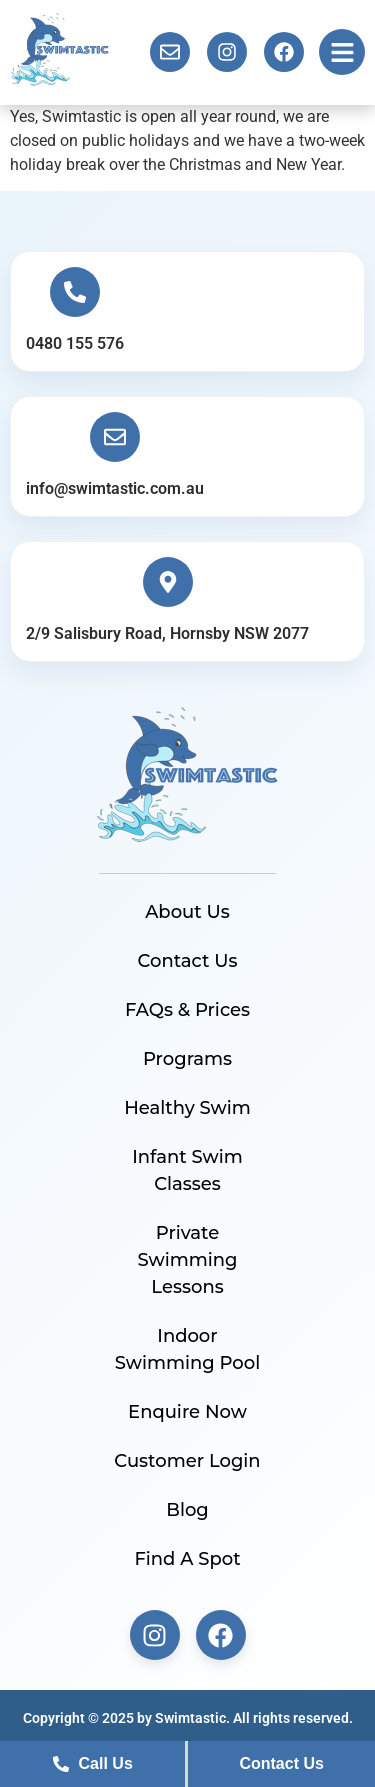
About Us (187, 912)
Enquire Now (187, 1412)
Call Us (93, 1763)
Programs (187, 1059)
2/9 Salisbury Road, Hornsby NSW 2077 (167, 633)
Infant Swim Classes (187, 1170)
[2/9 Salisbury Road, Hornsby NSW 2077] (168, 582)
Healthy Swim (187, 1108)
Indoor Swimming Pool (187, 1349)
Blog (187, 1510)
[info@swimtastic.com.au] (115, 437)
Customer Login (187, 1461)
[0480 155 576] (75, 292)
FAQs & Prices (187, 1010)
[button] (342, 52)
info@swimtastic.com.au (115, 488)
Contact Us (188, 961)
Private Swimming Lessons (188, 1260)
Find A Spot (187, 1559)
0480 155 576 (75, 343)
